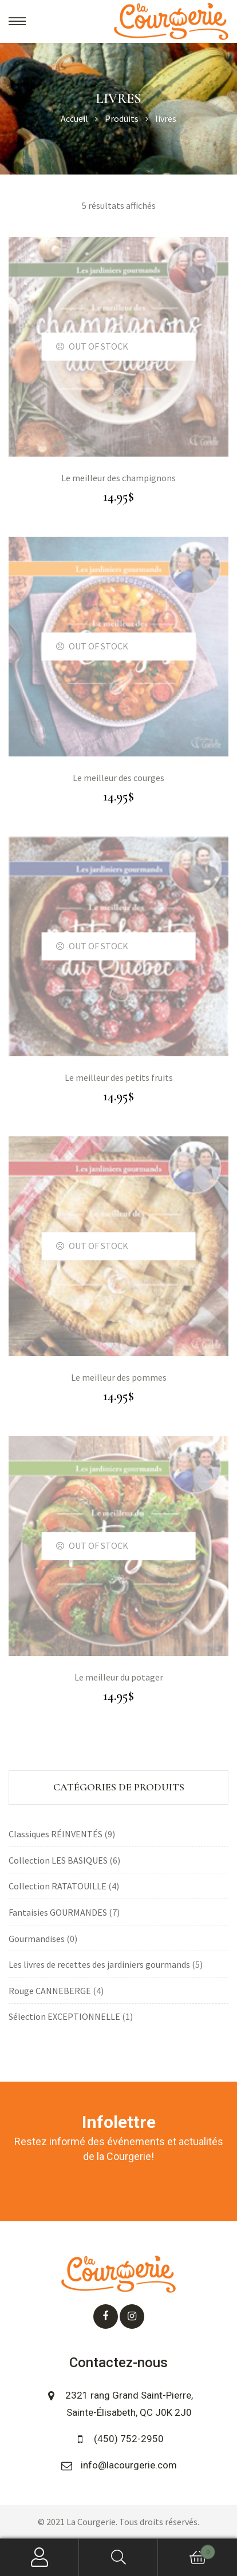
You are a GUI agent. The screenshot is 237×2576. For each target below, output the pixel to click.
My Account (39, 2557)
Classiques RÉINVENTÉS (55, 1834)
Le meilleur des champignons (118, 478)
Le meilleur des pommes (119, 1377)
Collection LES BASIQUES (58, 1860)
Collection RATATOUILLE (57, 1886)
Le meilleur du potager (118, 1677)
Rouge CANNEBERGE (50, 1990)
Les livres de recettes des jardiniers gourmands (99, 1964)
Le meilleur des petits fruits (119, 1077)
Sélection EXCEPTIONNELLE (64, 2016)
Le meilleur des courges (118, 777)
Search (118, 2557)
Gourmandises (37, 1938)
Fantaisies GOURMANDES (58, 1912)
